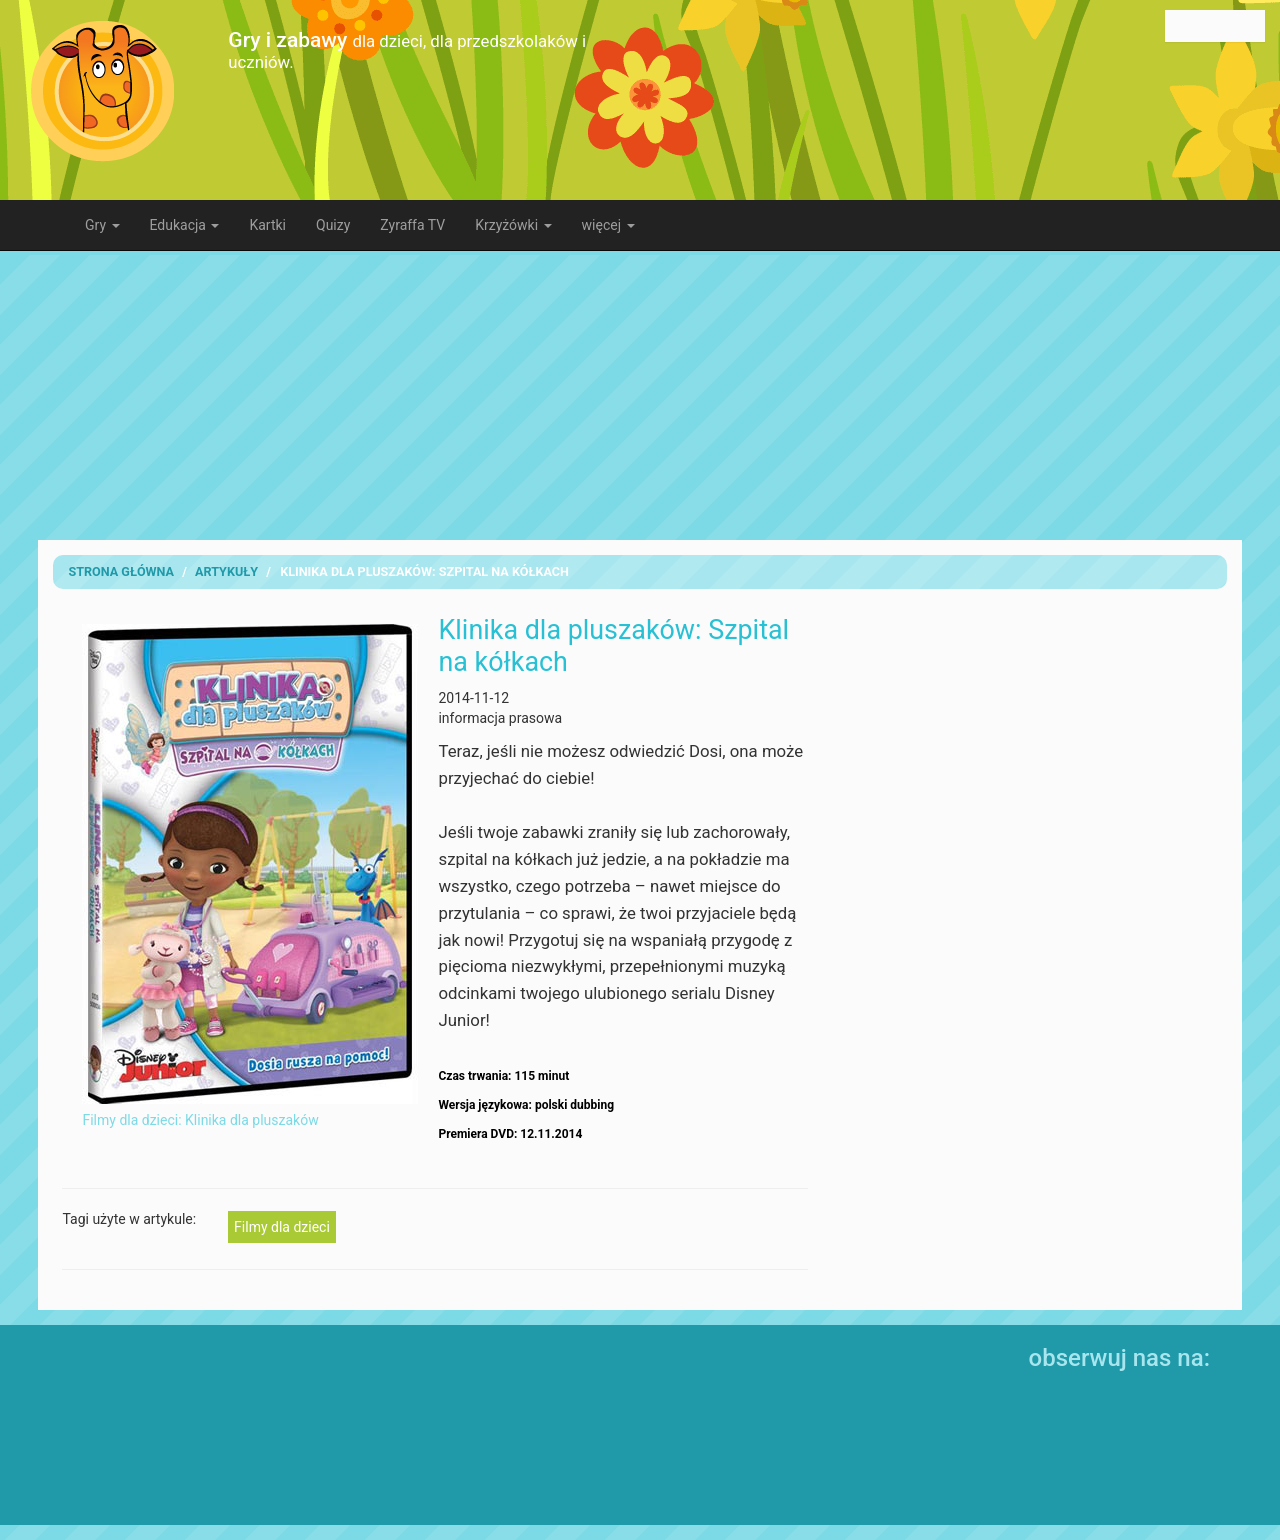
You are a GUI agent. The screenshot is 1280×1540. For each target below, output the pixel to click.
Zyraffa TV (412, 225)
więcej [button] (608, 225)
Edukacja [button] (185, 225)
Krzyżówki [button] (513, 225)
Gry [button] (102, 225)
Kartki (267, 225)
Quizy (333, 225)
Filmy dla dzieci (282, 1227)
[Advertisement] (640, 395)
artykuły (226, 571)
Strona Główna (121, 571)
